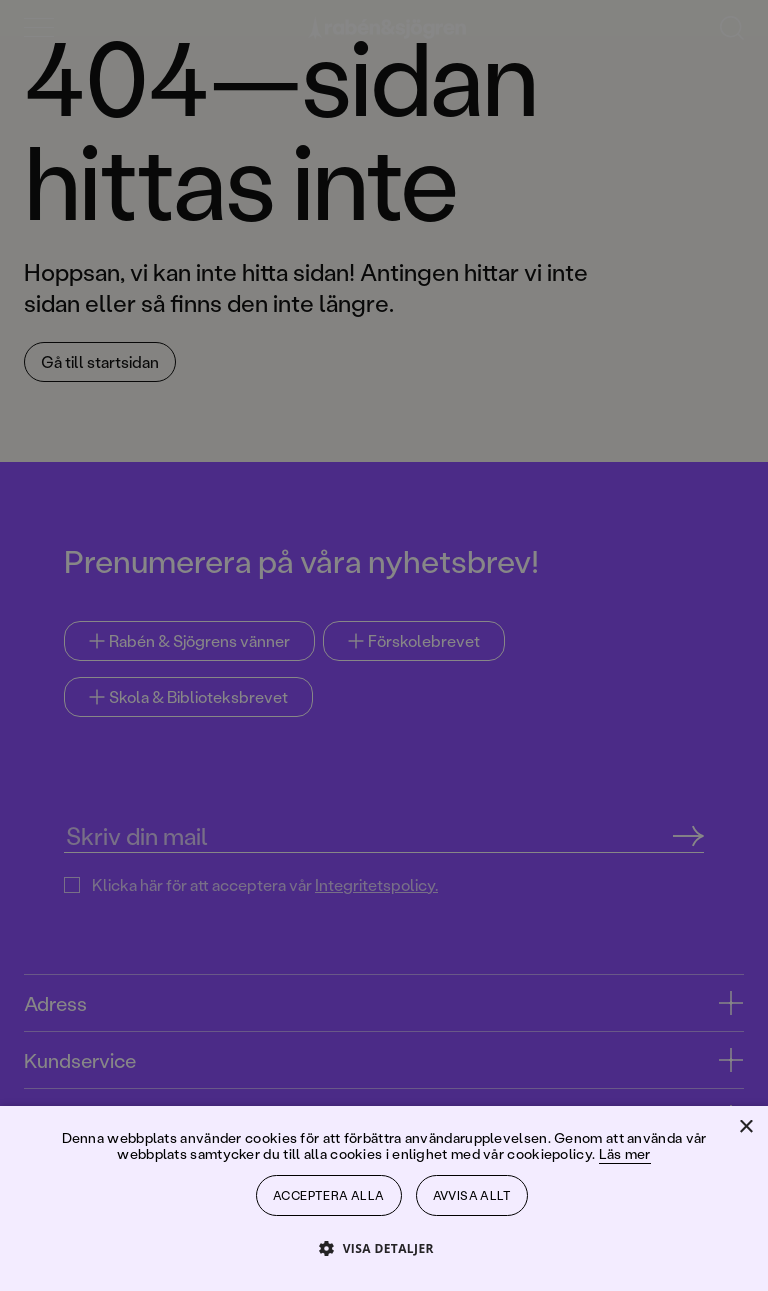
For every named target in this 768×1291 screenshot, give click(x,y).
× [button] (745, 1127)
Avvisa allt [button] (472, 1195)
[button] (384, 1247)
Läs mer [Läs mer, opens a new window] (625, 1153)
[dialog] (384, 645)
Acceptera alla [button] (329, 1195)
